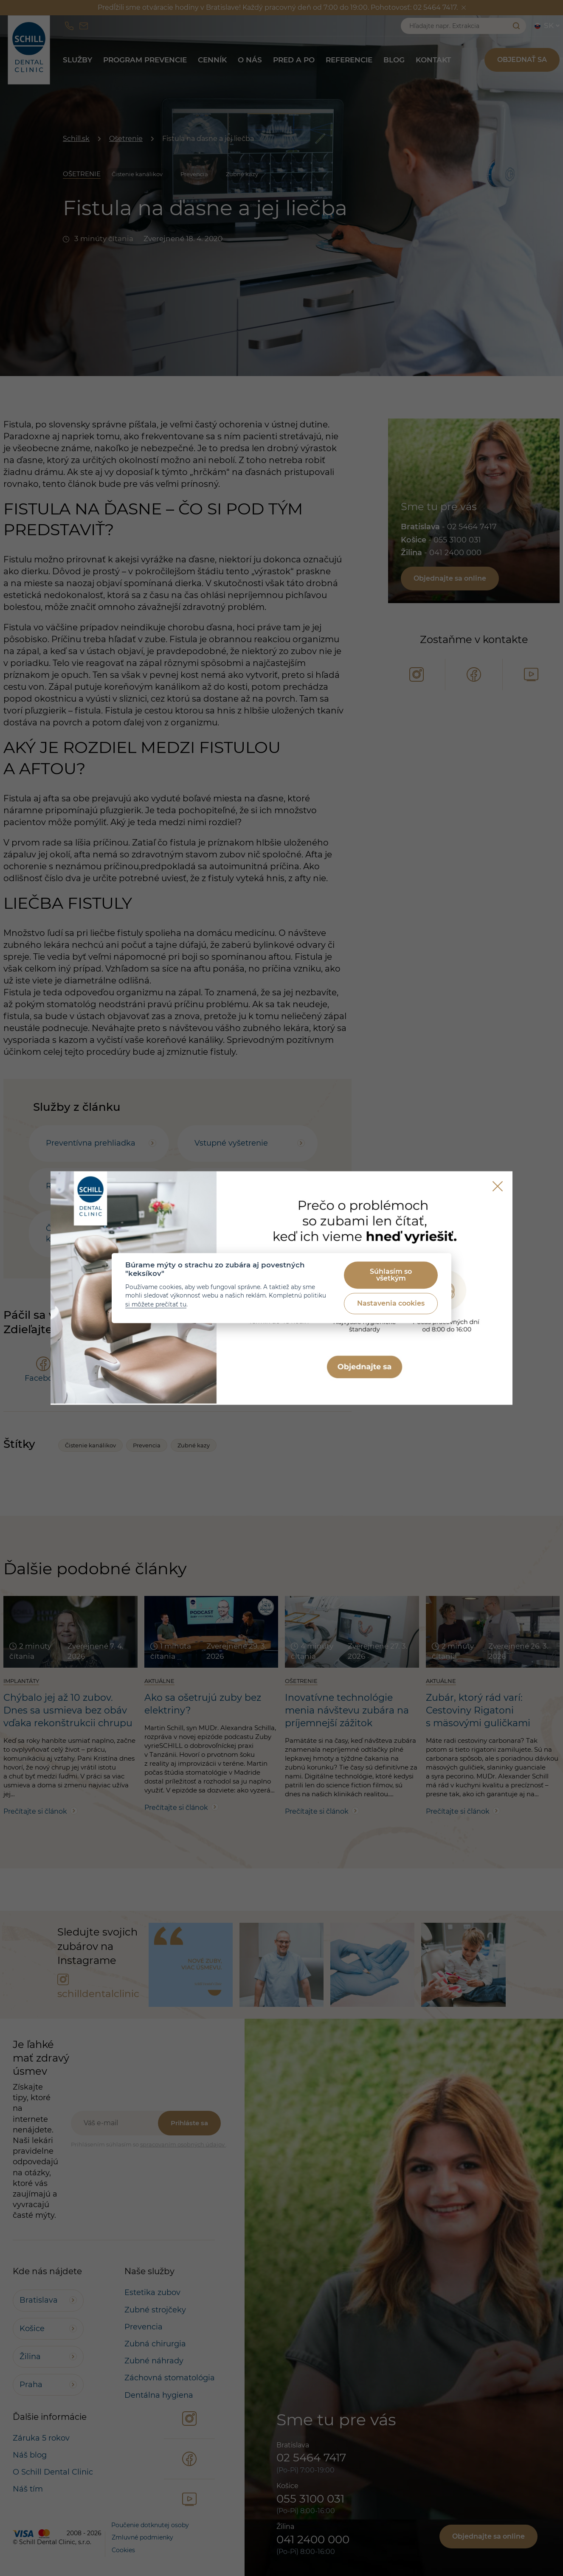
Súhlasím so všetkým (391, 1275)
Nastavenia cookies (391, 1304)
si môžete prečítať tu (155, 1304)
